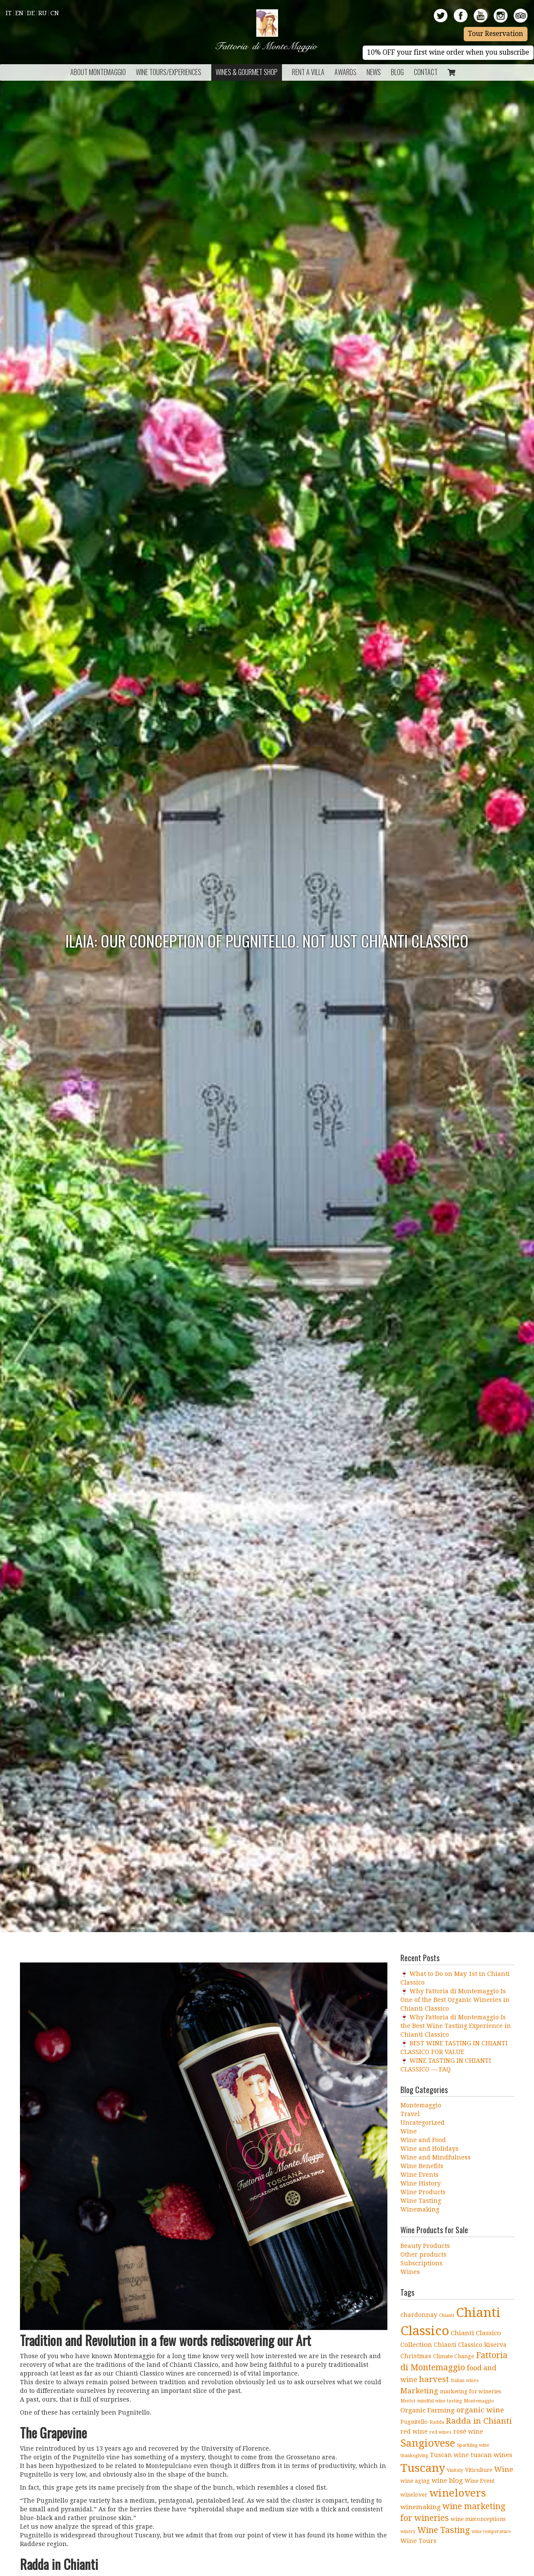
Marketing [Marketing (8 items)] (419, 2390)
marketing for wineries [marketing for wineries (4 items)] (470, 2391)
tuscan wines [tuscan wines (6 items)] (491, 2455)
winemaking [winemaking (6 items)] (420, 2507)
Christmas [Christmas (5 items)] (415, 2356)
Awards (345, 72)
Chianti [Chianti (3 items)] (446, 2315)
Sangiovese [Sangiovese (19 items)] (427, 2443)
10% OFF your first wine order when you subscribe (448, 52)
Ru (42, 13)
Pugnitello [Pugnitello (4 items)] (414, 2421)
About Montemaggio (98, 72)
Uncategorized (422, 2122)
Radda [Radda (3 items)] (436, 2422)
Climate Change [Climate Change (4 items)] (453, 2356)
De (31, 13)
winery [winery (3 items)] (408, 2531)
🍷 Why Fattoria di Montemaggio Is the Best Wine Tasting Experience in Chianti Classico (455, 2026)
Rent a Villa (308, 72)
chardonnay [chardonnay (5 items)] (418, 2314)
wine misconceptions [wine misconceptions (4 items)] (478, 2519)
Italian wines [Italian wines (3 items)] (465, 2380)
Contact (426, 72)
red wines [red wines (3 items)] (440, 2432)
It (9, 13)
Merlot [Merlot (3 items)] (408, 2401)
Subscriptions (421, 2263)
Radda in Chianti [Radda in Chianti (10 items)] (479, 2420)
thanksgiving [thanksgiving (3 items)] (414, 2455)
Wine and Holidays (429, 2148)
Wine (408, 2131)
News (374, 72)
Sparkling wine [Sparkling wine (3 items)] (473, 2445)
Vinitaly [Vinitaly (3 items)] (455, 2470)
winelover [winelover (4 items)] (413, 2494)
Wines (410, 2271)
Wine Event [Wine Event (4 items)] (480, 2481)
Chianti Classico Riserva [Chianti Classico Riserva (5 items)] (470, 2344)
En (19, 13)
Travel (410, 2113)
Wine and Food (423, 2139)
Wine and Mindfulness (435, 2157)
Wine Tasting (420, 2200)
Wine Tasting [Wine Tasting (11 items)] (443, 2530)
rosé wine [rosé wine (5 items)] (468, 2431)
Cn (54, 13)
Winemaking (419, 2209)
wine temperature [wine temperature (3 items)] (491, 2531)
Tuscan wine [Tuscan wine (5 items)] (449, 2454)
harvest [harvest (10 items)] (434, 2379)
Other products (423, 2254)
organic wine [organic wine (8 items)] (480, 2409)
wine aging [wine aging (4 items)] (415, 2481)
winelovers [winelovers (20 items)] (457, 2493)
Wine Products (423, 2192)
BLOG (397, 72)
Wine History (420, 2183)
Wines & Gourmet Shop (247, 72)
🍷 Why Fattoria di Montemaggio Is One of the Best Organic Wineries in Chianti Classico (455, 2000)
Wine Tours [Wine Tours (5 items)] (418, 2540)
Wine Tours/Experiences (168, 72)
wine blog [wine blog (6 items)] (447, 2480)
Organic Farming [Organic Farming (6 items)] (427, 2410)
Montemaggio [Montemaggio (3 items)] (479, 2401)
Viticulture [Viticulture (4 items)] (478, 2470)
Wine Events (419, 2174)
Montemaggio (420, 2105)
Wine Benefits (421, 2166)
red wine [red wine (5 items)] (414, 2431)
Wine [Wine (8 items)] (503, 2469)
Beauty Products (425, 2245)
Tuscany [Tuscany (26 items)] (422, 2467)
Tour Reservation (495, 34)
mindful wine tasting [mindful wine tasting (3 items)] (439, 2401)
